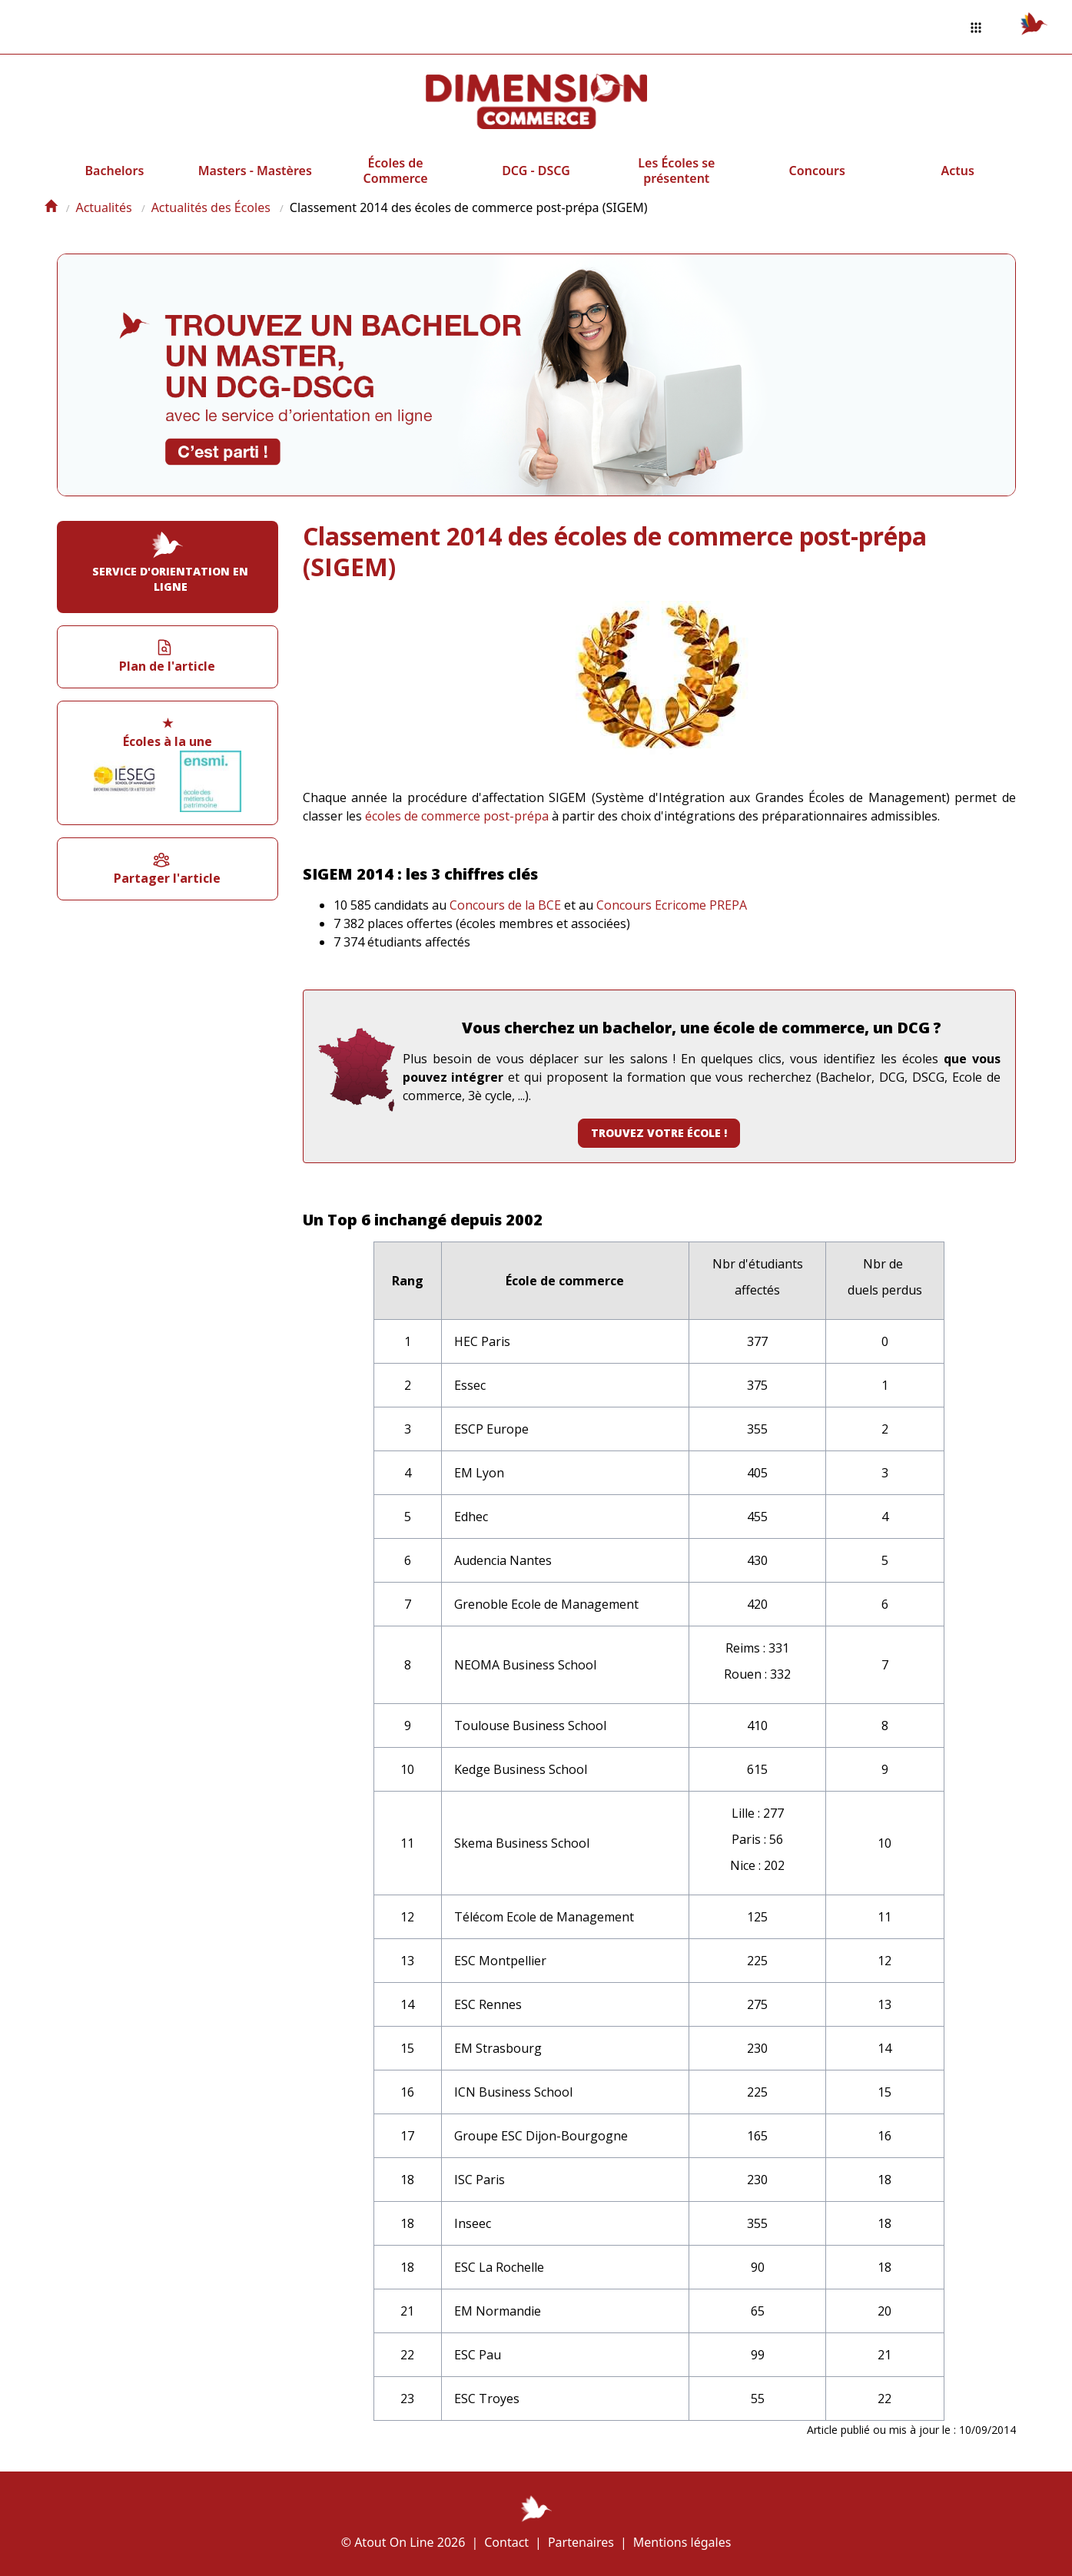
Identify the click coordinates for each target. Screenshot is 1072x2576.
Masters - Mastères (255, 170)
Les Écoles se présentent (676, 170)
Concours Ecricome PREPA (671, 905)
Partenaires (581, 2542)
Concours (817, 170)
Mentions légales (682, 2542)
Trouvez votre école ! (659, 1133)
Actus (957, 170)
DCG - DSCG (536, 170)
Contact (506, 2542)
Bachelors (114, 170)
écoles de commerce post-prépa (457, 815)
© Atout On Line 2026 (403, 2542)
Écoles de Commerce (395, 170)
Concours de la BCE (505, 905)
